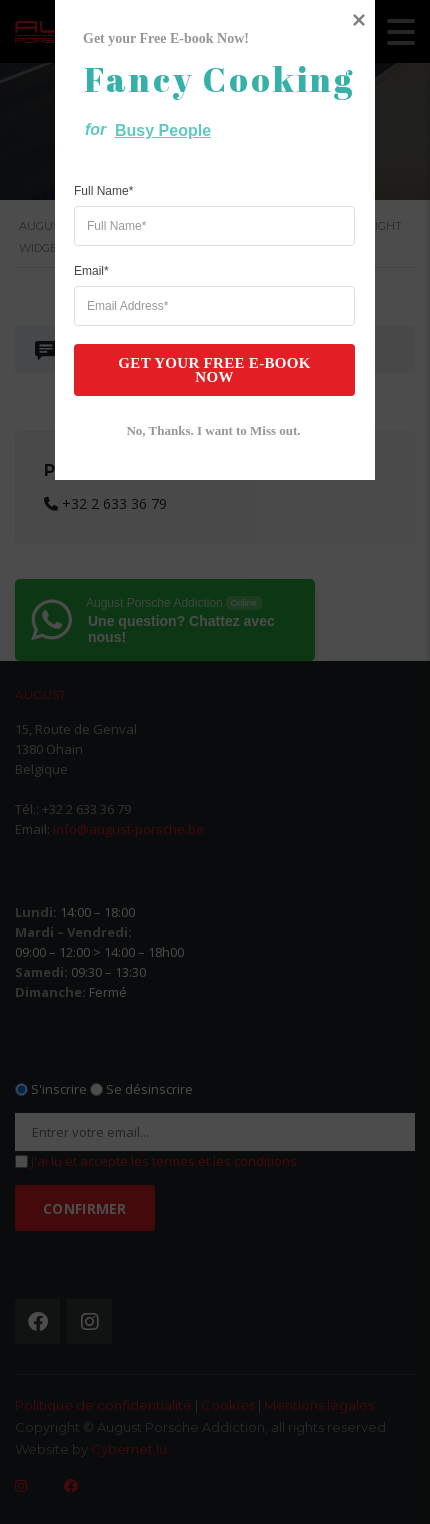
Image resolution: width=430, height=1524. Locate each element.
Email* (91, 793)
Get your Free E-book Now (204, 890)
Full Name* (103, 713)
